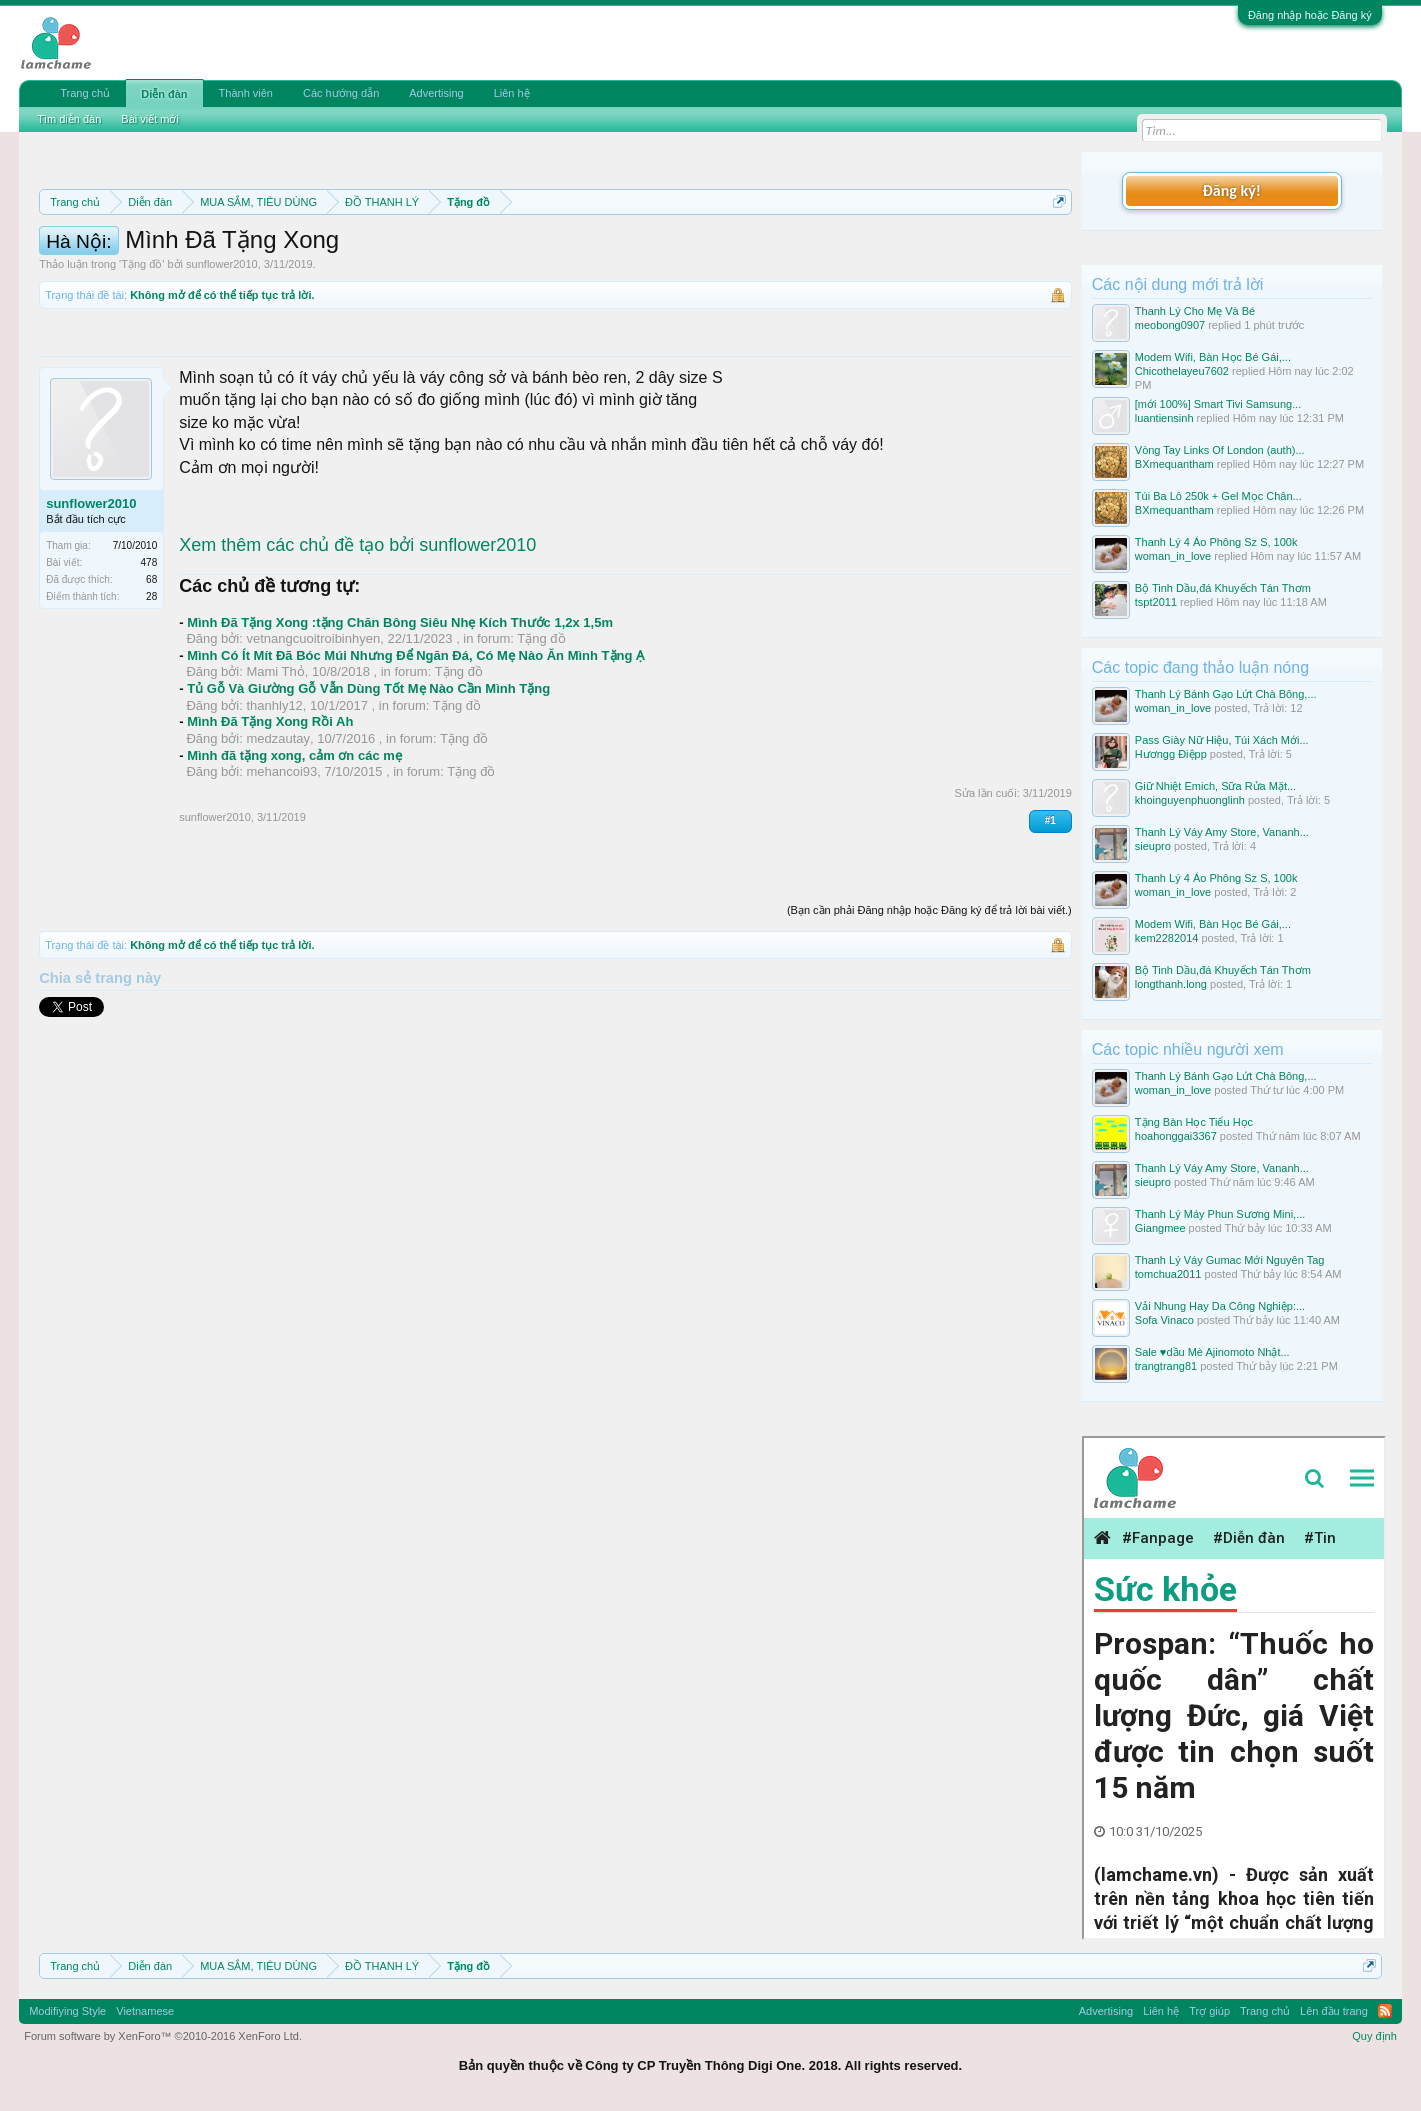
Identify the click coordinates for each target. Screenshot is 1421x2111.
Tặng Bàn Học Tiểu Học (1194, 1122)
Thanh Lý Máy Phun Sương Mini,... (1220, 1214)
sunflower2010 (222, 354)
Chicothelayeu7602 (1182, 371)
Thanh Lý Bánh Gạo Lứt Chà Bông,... (1226, 694)
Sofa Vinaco (1164, 1320)
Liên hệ (512, 93)
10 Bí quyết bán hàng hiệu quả (454, 272)
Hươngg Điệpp (1171, 754)
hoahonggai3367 (1176, 1136)
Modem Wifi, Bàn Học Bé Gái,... (1213, 357)
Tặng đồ (141, 354)
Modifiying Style (67, 2011)
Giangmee (1160, 1228)
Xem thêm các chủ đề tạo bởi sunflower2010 (357, 635)
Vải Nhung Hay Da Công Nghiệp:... (1220, 1306)
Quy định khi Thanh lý (878, 250)
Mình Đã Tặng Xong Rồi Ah (270, 811)
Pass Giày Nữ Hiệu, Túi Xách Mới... (1222, 740)
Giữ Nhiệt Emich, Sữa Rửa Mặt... (1215, 786)
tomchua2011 (1168, 1274)
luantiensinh (1164, 418)
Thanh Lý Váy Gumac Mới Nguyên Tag (1230, 1260)
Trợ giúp (1209, 2011)
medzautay (278, 828)
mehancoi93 (281, 861)
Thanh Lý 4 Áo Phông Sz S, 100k (1216, 542)
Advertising (436, 93)
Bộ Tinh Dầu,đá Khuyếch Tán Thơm (1223, 588)
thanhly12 (274, 795)
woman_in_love (1173, 556)
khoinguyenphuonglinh (1190, 800)
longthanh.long (1171, 984)
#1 (1050, 910)
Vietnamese (145, 2011)
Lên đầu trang (1334, 2011)
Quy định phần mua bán (691, 250)
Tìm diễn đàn (69, 119)
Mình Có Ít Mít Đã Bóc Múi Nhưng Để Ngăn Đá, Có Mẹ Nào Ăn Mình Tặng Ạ (415, 745)
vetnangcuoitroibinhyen (313, 728)
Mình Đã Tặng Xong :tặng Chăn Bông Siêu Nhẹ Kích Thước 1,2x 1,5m (400, 712)
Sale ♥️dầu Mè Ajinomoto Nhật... (1212, 1352)
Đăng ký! (1232, 190)
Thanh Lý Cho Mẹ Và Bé (1195, 311)
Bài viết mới (150, 119)
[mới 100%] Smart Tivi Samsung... (1218, 404)
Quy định (1374, 2036)
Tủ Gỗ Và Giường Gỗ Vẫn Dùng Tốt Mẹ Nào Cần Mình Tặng (368, 778)
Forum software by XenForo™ (163, 2036)
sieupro (1153, 846)
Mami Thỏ (275, 761)
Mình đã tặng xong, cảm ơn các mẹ (294, 845)
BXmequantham (1174, 464)
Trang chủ (85, 93)
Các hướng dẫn (341, 93)
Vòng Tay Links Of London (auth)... (1220, 450)
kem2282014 (1167, 938)
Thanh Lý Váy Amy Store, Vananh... (1222, 832)
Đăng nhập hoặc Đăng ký (1310, 15)
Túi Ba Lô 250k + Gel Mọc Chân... (1218, 496)
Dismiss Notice (1055, 248)
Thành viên (246, 93)
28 (151, 686)
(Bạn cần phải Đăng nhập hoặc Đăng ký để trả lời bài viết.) (929, 1000)
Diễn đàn (164, 94)
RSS (1385, 2011)
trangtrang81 (1166, 1366)
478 (149, 652)
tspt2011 (1156, 602)
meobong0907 (1170, 325)
